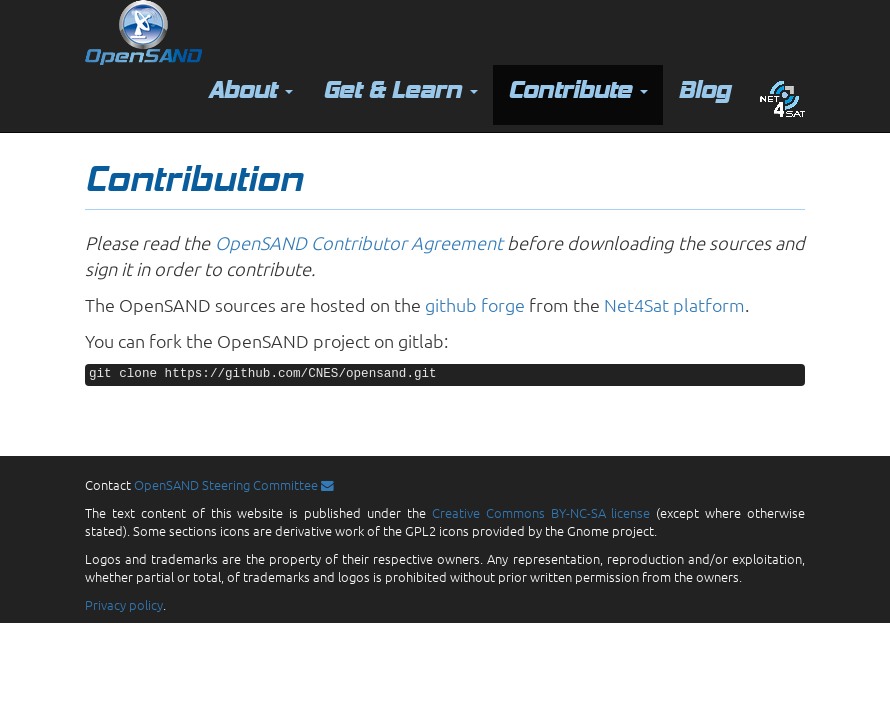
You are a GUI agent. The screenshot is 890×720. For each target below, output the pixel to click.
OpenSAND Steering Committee (234, 484)
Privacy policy (124, 604)
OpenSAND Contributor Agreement (359, 242)
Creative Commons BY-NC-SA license (541, 512)
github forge (475, 304)
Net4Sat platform (674, 304)
